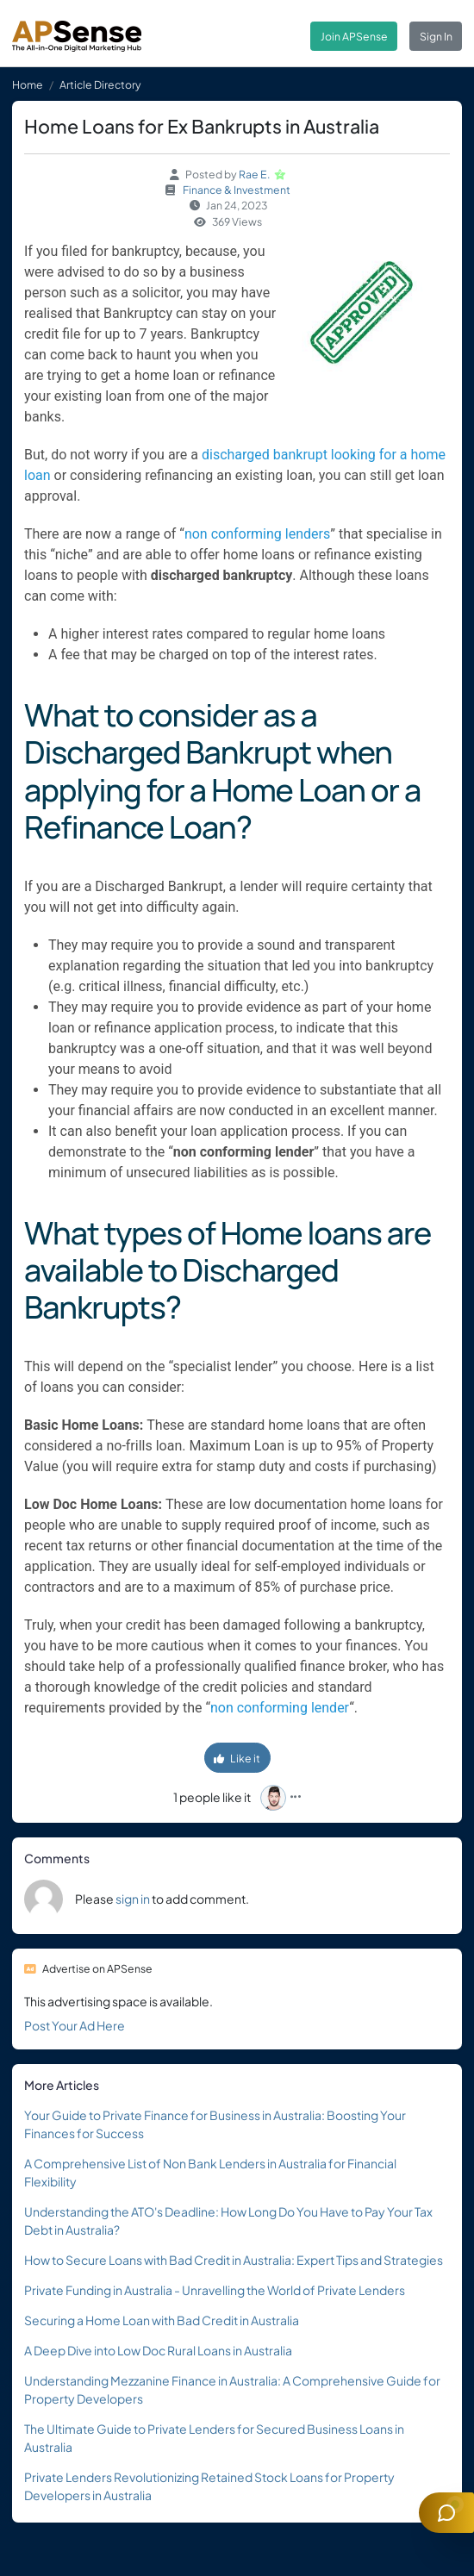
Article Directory (100, 84)
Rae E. (255, 174)
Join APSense (354, 36)
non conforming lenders (257, 534)
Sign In (436, 36)
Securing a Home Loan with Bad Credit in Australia (161, 2320)
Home (27, 84)
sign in (132, 1898)
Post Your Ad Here (74, 2025)
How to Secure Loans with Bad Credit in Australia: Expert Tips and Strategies (233, 2259)
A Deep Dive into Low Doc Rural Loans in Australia (158, 2350)
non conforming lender (279, 1708)
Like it (237, 1758)
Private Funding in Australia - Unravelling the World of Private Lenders (214, 2290)
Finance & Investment (236, 189)
